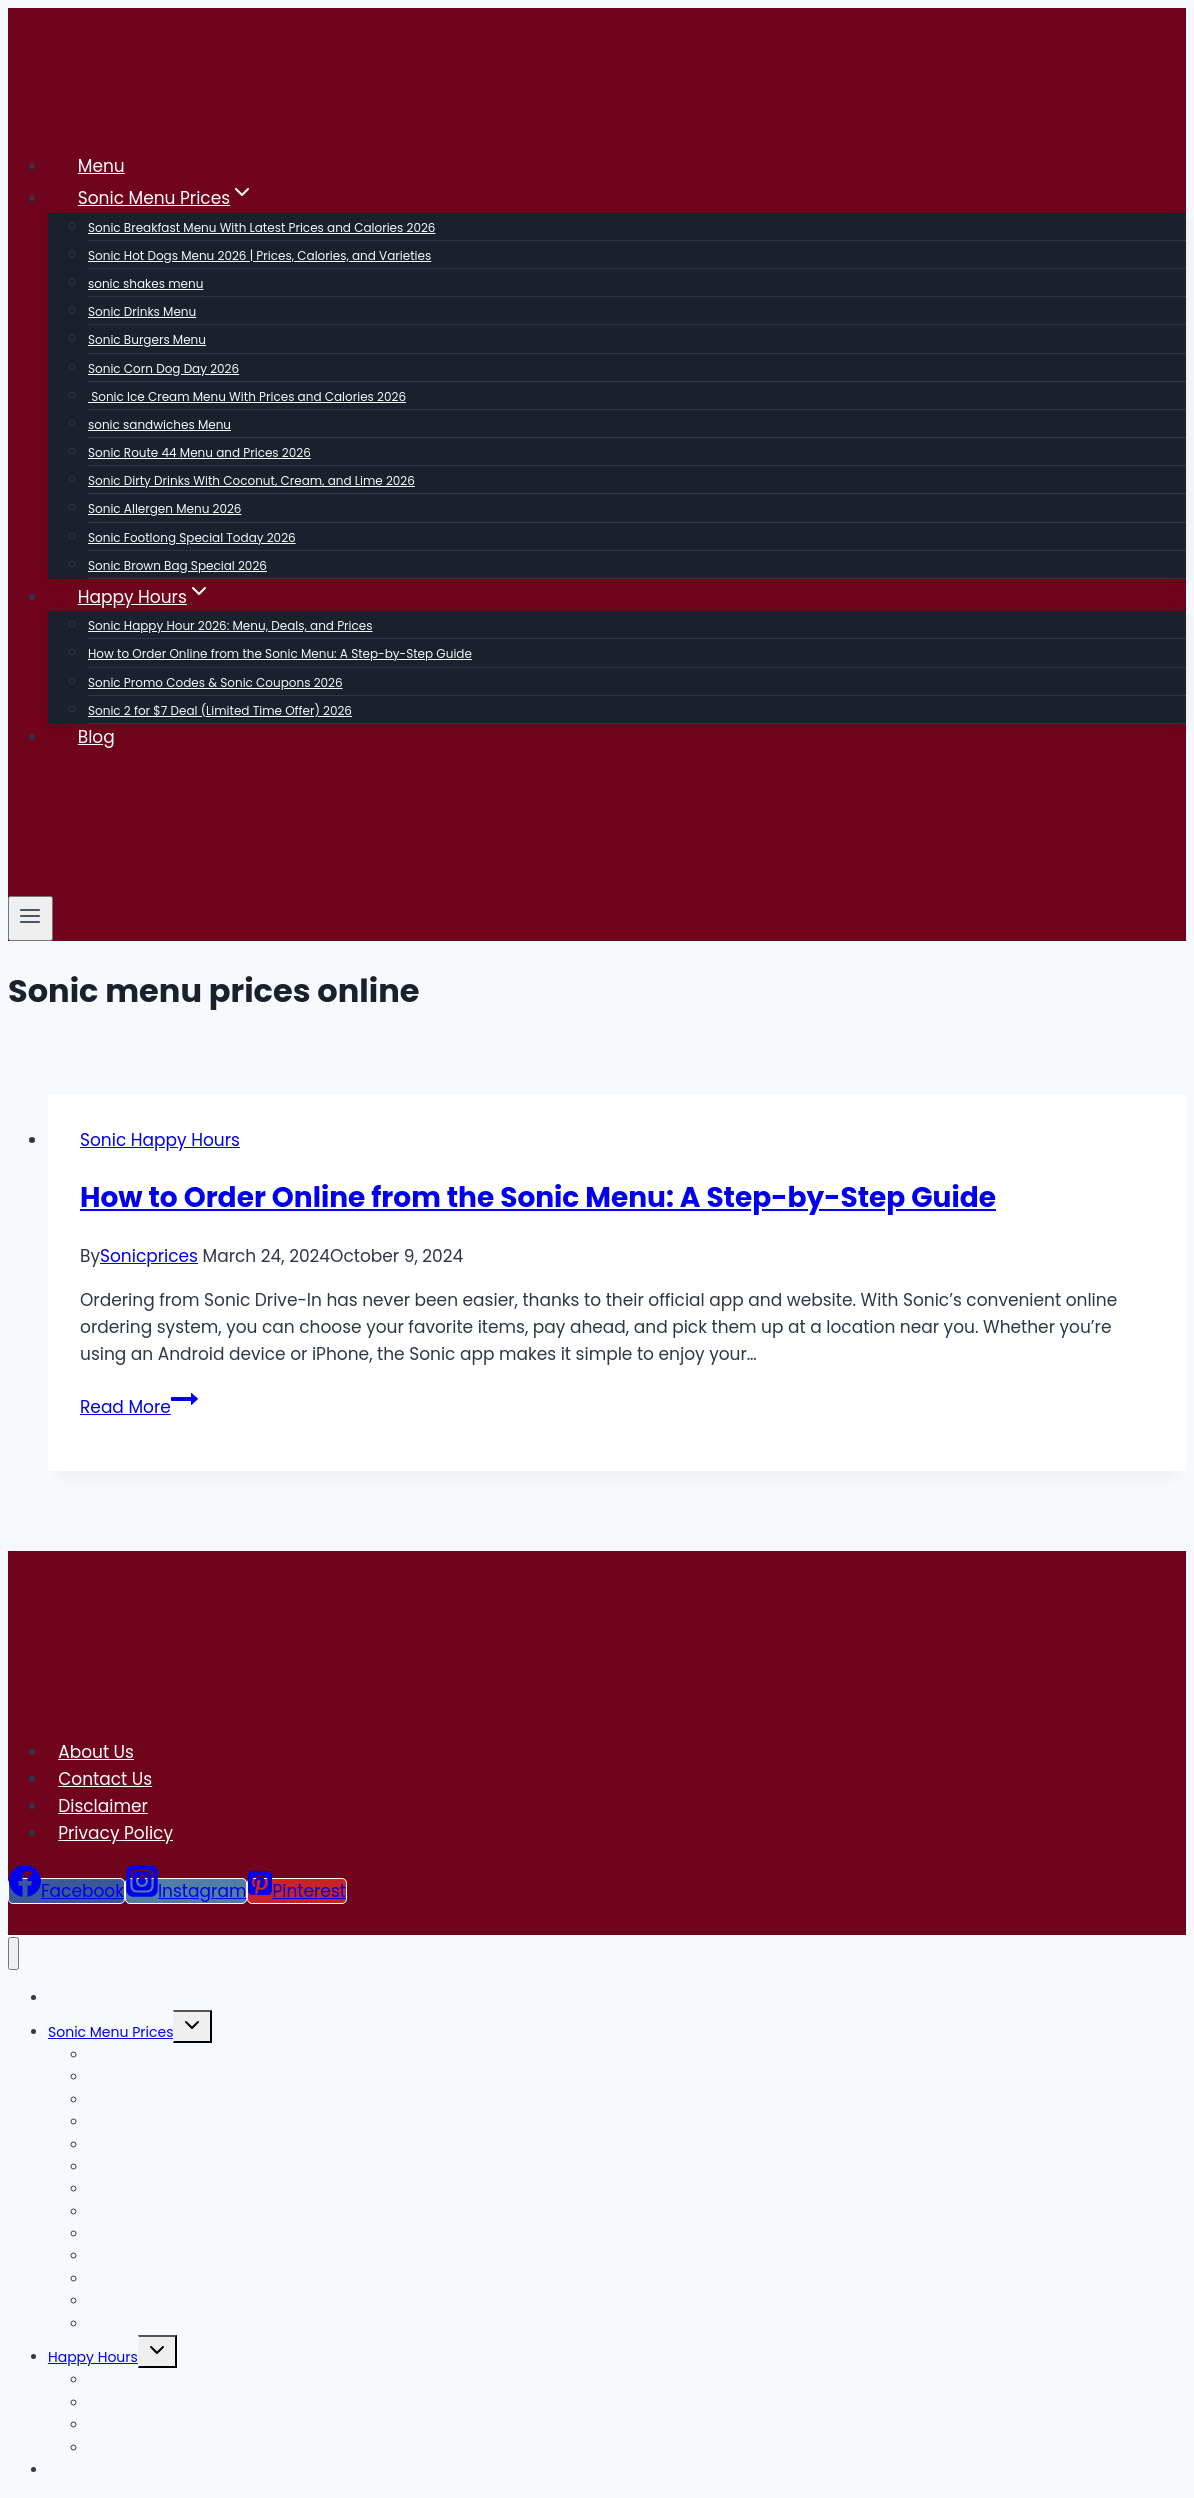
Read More (139, 1407)
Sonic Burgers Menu (147, 339)
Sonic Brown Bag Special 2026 (177, 565)
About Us (96, 1752)
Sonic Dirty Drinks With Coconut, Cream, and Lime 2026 (251, 480)
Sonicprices (149, 1256)
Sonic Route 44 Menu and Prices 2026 (199, 452)
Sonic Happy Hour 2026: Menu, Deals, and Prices (230, 625)
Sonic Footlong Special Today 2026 (192, 537)
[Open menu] (30, 918)
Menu (101, 166)
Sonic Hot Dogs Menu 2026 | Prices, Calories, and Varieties (259, 255)
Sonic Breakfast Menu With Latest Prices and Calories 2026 (261, 227)
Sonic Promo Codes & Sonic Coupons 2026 (215, 682)
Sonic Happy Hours (160, 1140)
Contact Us (105, 1779)
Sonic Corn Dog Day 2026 (163, 368)
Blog (96, 737)
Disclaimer (103, 1806)
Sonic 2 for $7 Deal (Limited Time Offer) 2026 (220, 710)
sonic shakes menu (145, 283)
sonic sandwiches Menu (159, 424)
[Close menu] (13, 1953)
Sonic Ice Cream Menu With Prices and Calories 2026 (247, 396)
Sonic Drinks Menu (142, 311)
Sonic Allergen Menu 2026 (164, 508)
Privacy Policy (115, 1833)
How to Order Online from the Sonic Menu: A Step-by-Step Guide (280, 653)
